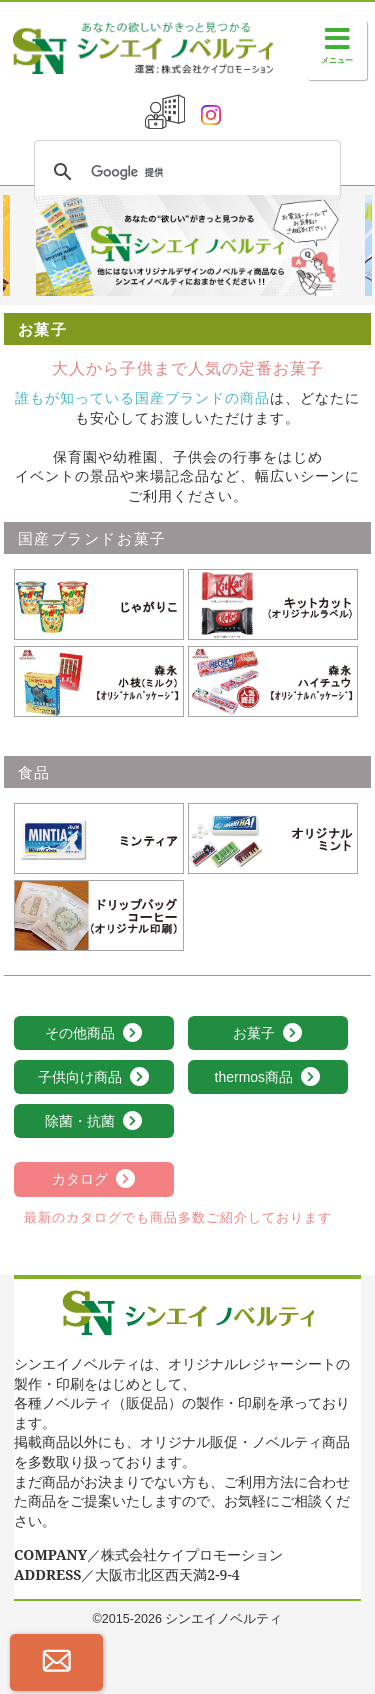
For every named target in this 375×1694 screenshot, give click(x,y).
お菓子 (268, 1034)
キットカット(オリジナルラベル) (267, 588)
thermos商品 (268, 1078)
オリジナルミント (244, 812)
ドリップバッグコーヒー (91, 889)
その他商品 (94, 1034)
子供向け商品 (94, 1078)
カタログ (94, 1180)
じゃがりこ (49, 578)
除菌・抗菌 (94, 1122)
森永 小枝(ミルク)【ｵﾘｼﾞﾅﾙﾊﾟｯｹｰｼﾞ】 (97, 665)
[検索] (184, 172)
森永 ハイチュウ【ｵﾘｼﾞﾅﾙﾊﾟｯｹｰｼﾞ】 (267, 665)
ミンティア (49, 812)
